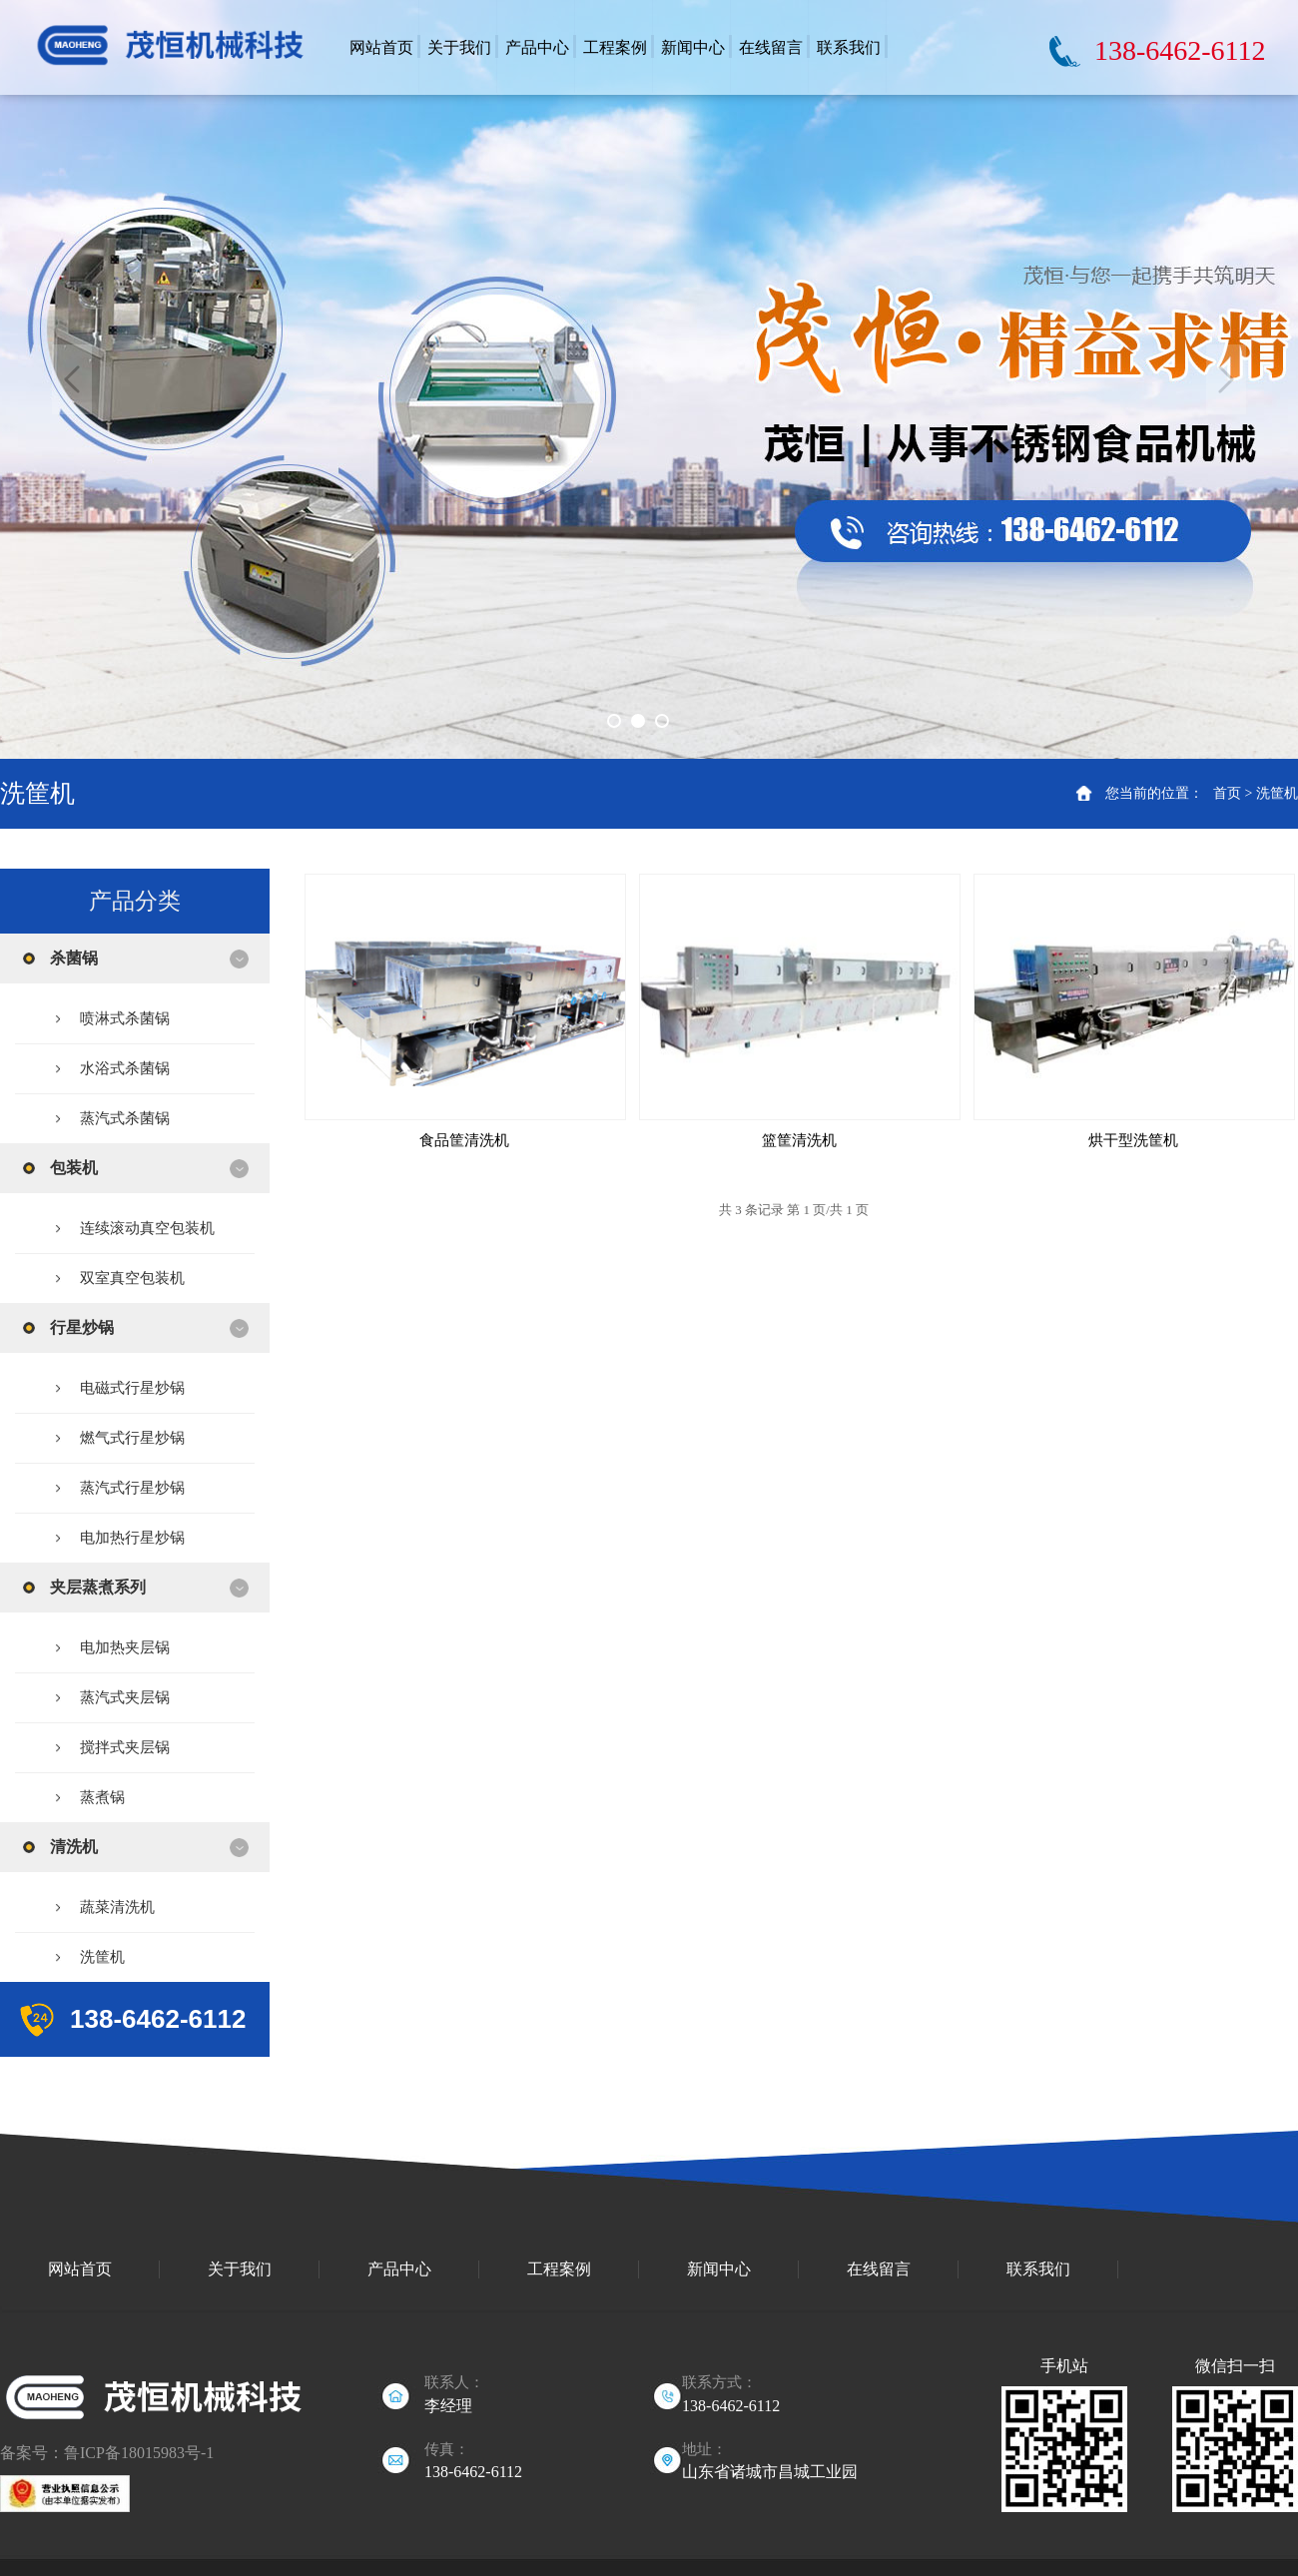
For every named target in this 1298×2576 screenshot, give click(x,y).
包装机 (74, 1167)
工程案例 (559, 2268)
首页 (1227, 793)
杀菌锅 (74, 958)
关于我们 (240, 2268)
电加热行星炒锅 (132, 1538)
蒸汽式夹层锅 (125, 1697)
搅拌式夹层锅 (125, 1747)
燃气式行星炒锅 (132, 1438)
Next (1226, 379)
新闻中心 (719, 2268)
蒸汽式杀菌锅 (125, 1118)
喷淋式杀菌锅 (125, 1018)
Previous (72, 379)
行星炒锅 (82, 1327)
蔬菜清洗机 (117, 1907)
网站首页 (80, 2268)
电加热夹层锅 (125, 1647)
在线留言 (879, 2268)
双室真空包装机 (132, 1278)
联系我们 (1038, 2268)
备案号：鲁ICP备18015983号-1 (107, 2452)
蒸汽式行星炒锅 (132, 1488)
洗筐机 (1277, 793)
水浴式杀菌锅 (125, 1068)
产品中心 (399, 2268)
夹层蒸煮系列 (98, 1587)
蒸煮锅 (102, 1797)
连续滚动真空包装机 (147, 1228)
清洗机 (74, 1846)
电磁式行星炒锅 (132, 1388)
